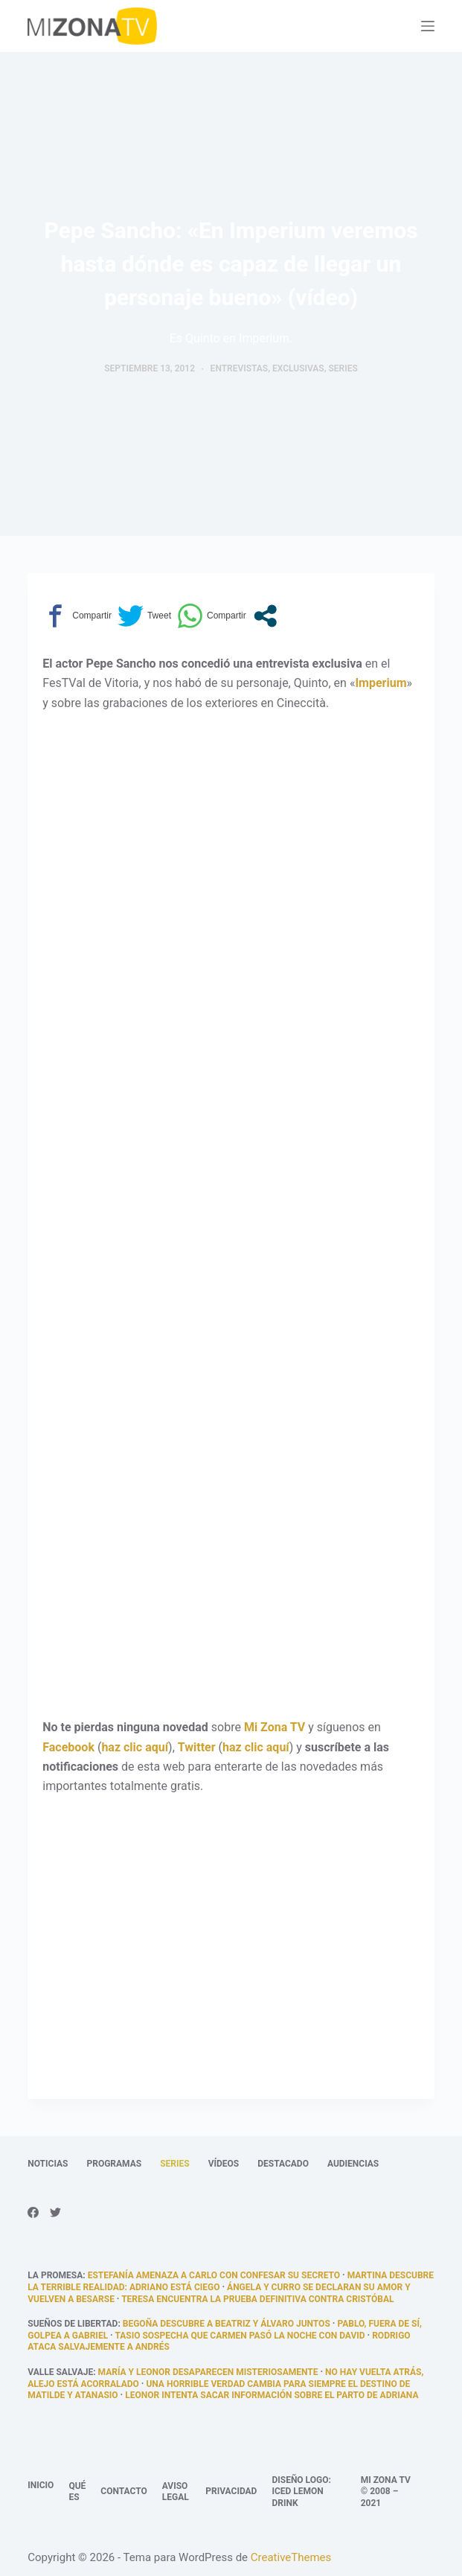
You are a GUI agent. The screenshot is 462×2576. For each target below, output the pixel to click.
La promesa (55, 2275)
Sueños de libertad (73, 2323)
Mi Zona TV (274, 1727)
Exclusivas (298, 368)
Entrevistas (240, 368)
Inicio (41, 2485)
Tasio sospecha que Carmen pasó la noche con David (240, 2335)
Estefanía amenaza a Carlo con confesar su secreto (214, 2275)
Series (342, 368)
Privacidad (231, 2491)
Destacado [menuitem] (283, 2163)
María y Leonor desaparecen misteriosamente (208, 2372)
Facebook (68, 1747)
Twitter (197, 1747)
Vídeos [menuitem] (224, 2163)
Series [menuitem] (174, 2163)
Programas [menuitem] (113, 2163)
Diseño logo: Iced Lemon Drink (301, 2491)
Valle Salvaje (60, 2372)
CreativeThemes (291, 2557)
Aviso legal (175, 2492)
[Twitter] (55, 2212)
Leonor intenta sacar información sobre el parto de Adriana (271, 2395)
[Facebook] (33, 2212)
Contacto (123, 2491)
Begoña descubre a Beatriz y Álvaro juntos (226, 2323)
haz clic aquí (134, 1747)
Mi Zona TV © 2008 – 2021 (386, 2491)
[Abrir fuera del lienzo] (427, 26)
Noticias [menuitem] (48, 2163)
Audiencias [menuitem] (353, 2163)
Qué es (77, 2492)
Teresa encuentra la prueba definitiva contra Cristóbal (257, 2299)
